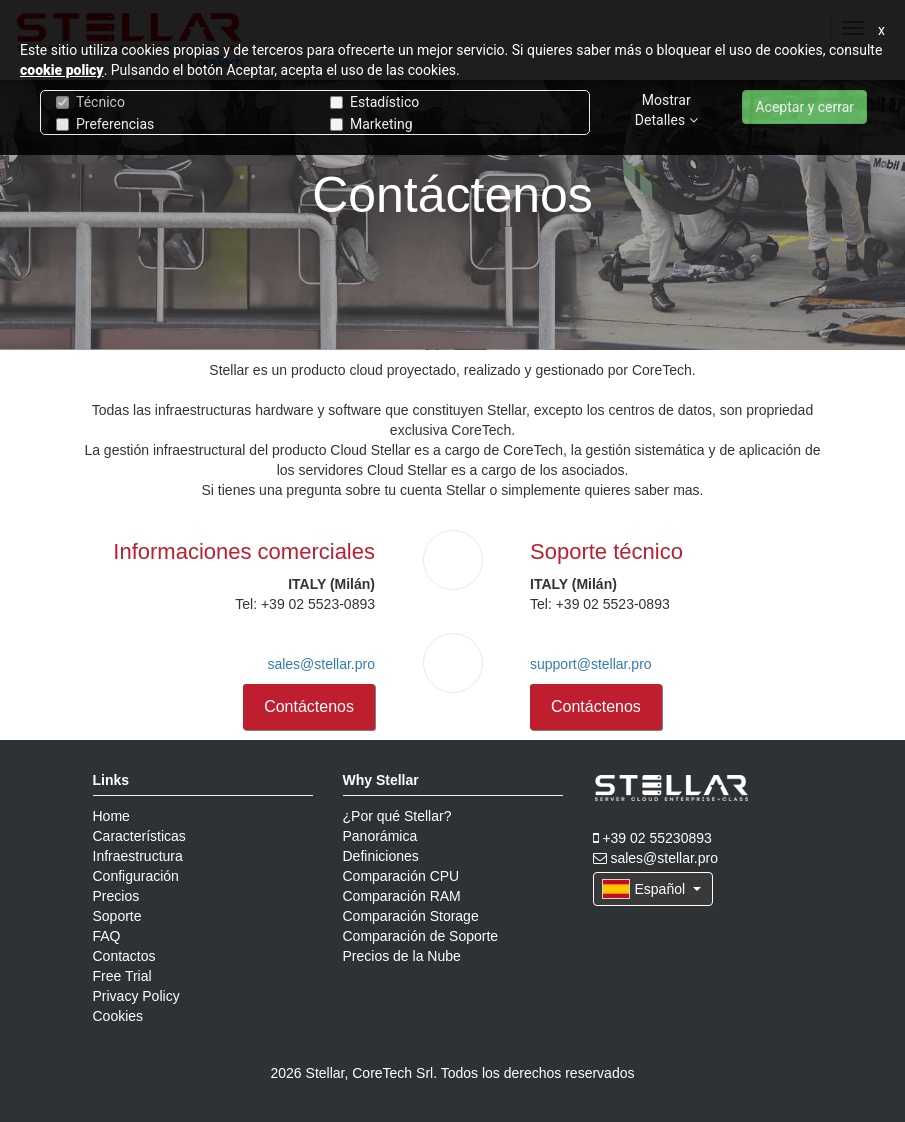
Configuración (136, 876)
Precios (116, 896)
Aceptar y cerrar (804, 107)
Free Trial (122, 976)
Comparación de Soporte (421, 936)
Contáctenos (309, 706)
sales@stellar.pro (321, 664)
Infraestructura (138, 856)
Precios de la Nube (402, 956)
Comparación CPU (401, 876)
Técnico (90, 102)
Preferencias (105, 124)
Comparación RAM (402, 896)
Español (651, 889)
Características (139, 836)
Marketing (371, 124)
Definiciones (381, 856)
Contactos (124, 956)
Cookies (118, 1016)
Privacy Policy (136, 996)
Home (111, 816)
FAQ (107, 936)
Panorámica (380, 836)
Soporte (117, 916)
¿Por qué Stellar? (397, 816)
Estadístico (374, 102)
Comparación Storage (411, 916)
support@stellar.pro (591, 664)
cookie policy (62, 70)
